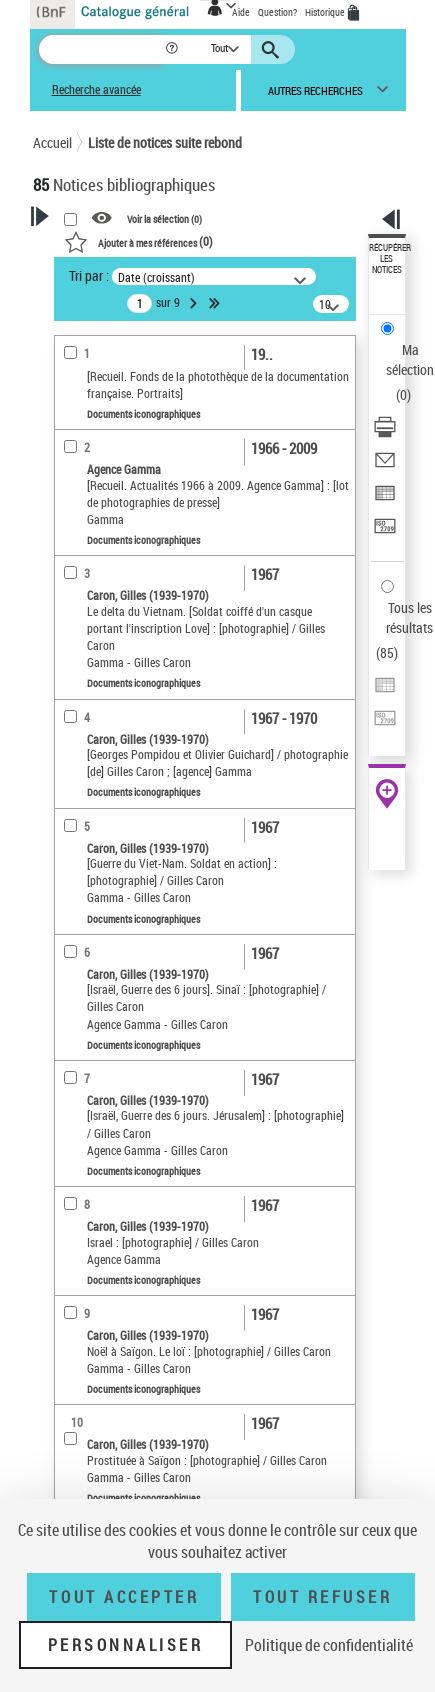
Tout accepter (124, 1597)
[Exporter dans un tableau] (385, 499)
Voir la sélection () (164, 219)
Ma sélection (410, 359)
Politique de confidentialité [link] (329, 1645)
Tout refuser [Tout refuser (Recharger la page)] (322, 1597)
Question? (277, 12)
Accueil (52, 142)
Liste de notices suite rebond (165, 142)
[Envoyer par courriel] (385, 466)
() (138, 241)
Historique (326, 12)
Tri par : (89, 275)
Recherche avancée (96, 89)
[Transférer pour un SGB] (385, 532)
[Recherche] (101, 49)
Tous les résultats (409, 617)
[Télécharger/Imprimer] (385, 433)
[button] (173, 49)
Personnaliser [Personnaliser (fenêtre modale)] (126, 1645)
